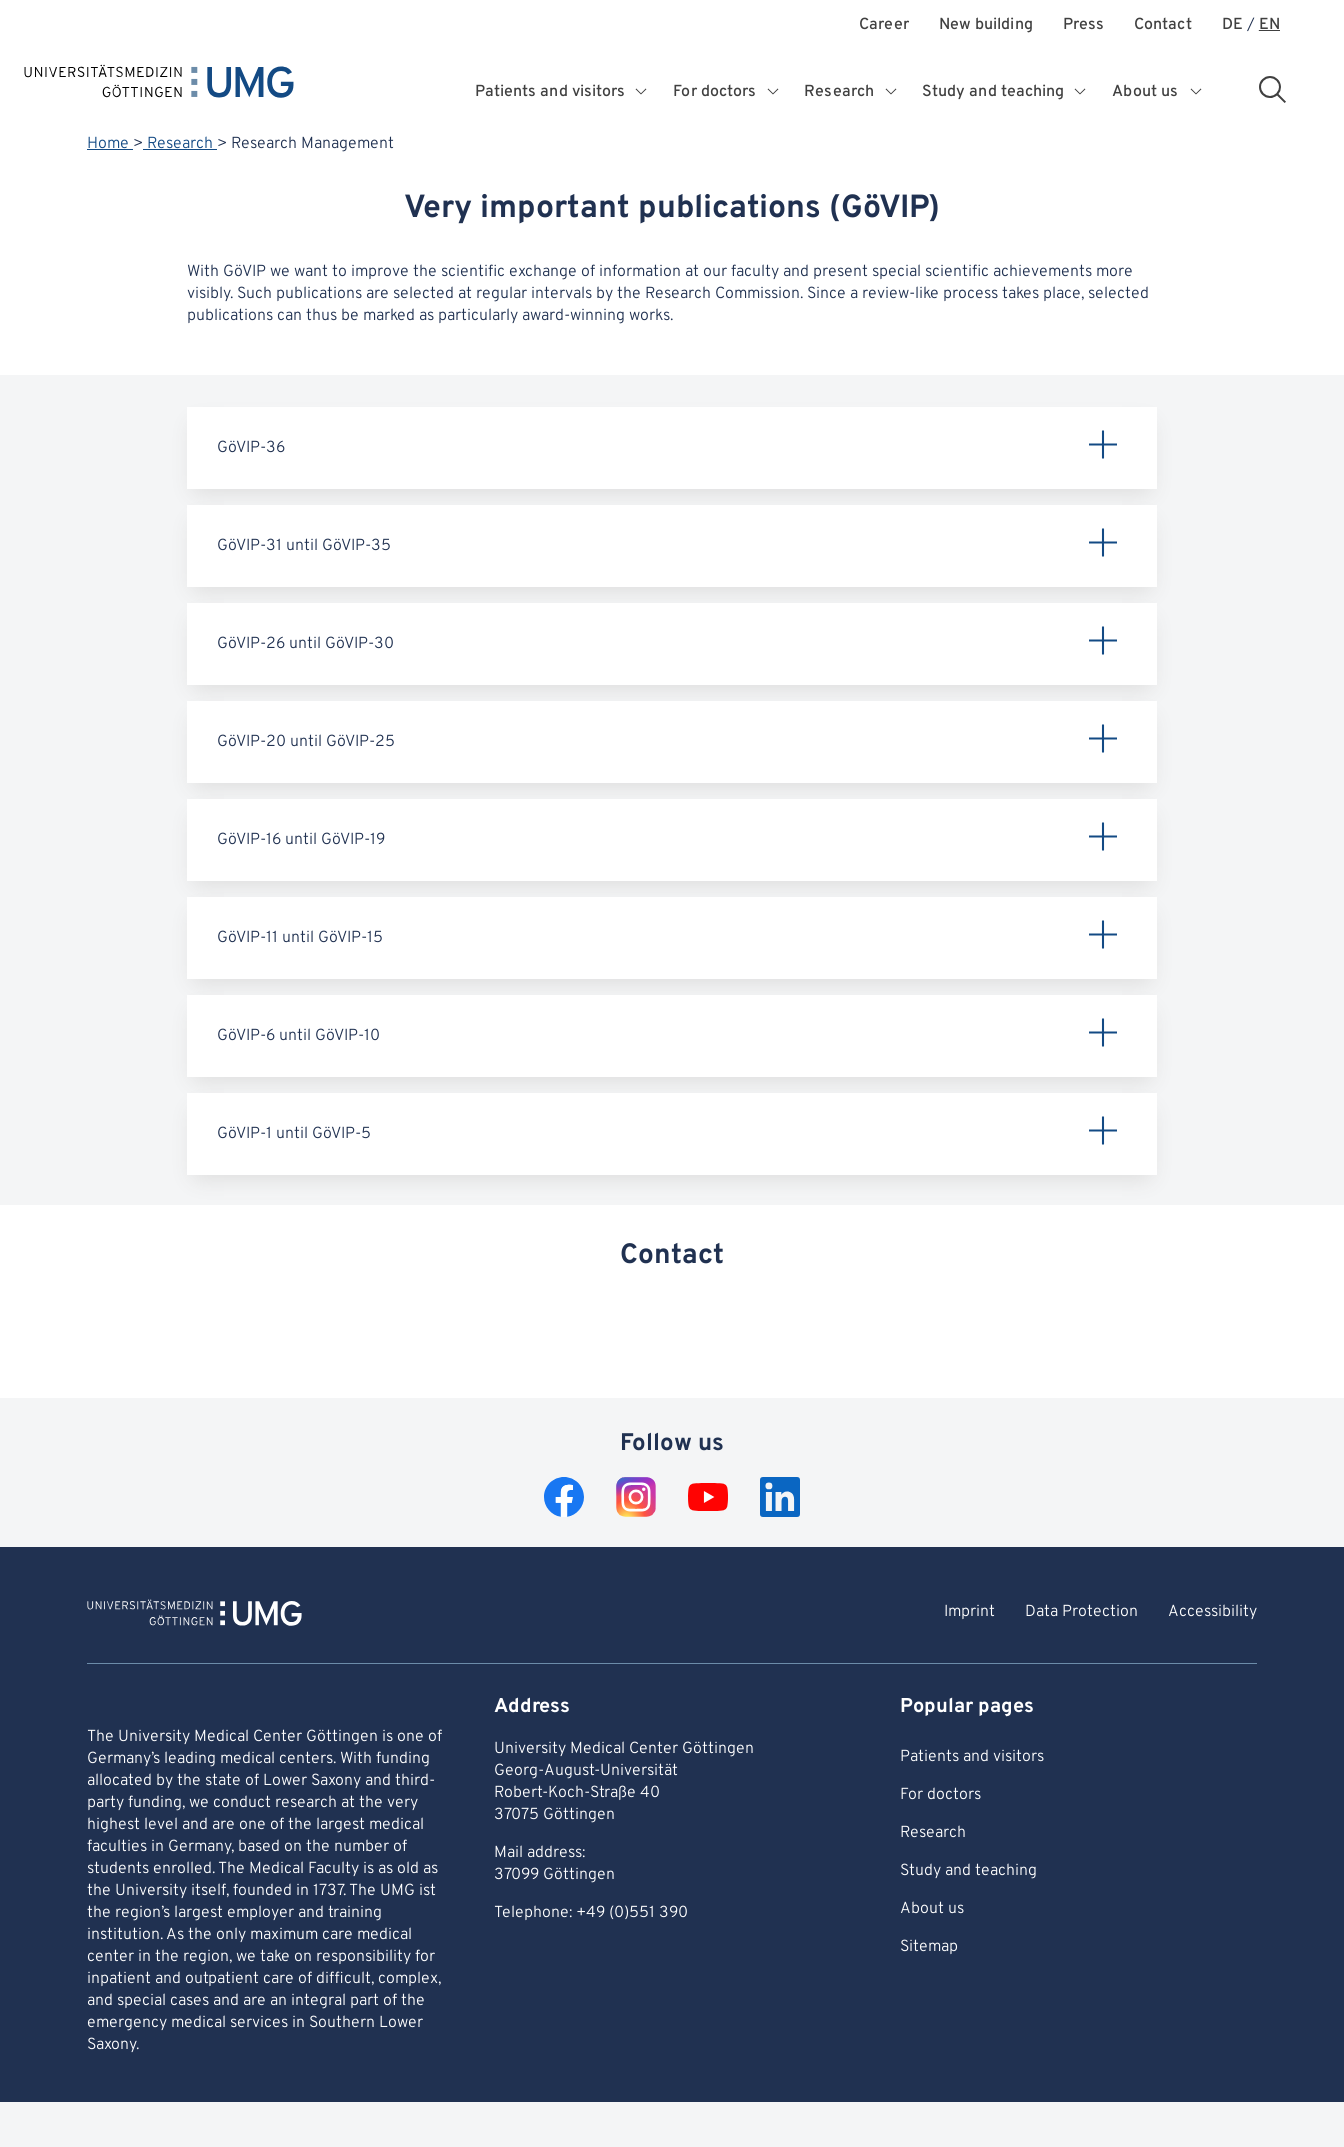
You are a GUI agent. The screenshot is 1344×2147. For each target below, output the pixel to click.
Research (180, 144)
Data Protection (1081, 1612)
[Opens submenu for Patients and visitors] (643, 92)
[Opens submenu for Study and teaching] (1082, 92)
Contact (1163, 25)
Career (883, 25)
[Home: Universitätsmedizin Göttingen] (159, 86)
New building (986, 25)
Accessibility (1212, 1612)
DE (1232, 25)
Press (1083, 25)
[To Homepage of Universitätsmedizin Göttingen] (194, 1616)
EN (1269, 25)
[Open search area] (1272, 89)
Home (110, 144)
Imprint (969, 1612)
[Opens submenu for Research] (892, 92)
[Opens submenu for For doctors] (774, 92)
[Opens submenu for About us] (1197, 92)
